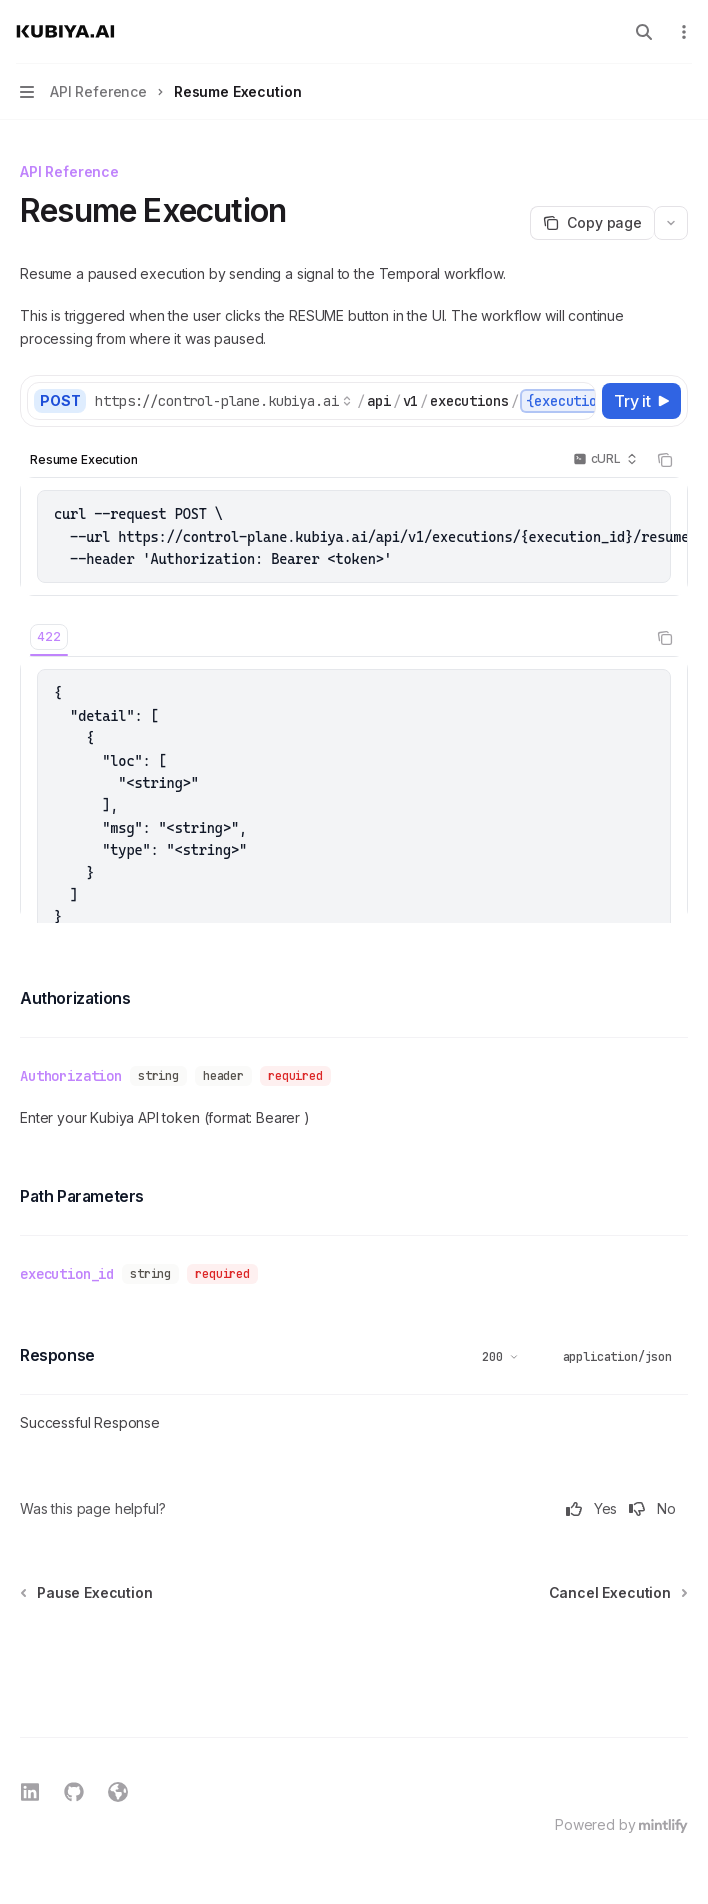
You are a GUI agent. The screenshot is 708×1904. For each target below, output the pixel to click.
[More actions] (682, 32)
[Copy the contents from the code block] (665, 460)
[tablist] (332, 638)
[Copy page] (592, 223)
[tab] (49, 637)
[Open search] (644, 32)
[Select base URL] (223, 401)
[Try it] (641, 401)
